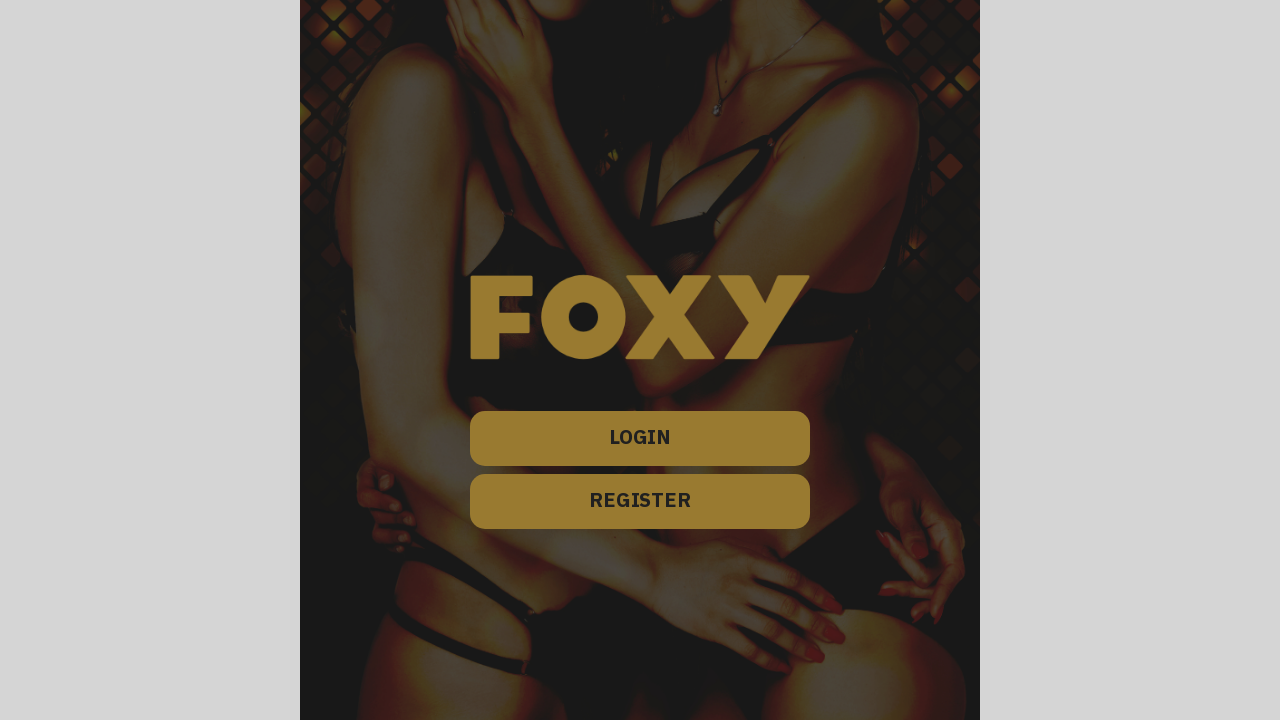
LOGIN (640, 438)
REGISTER (640, 501)
